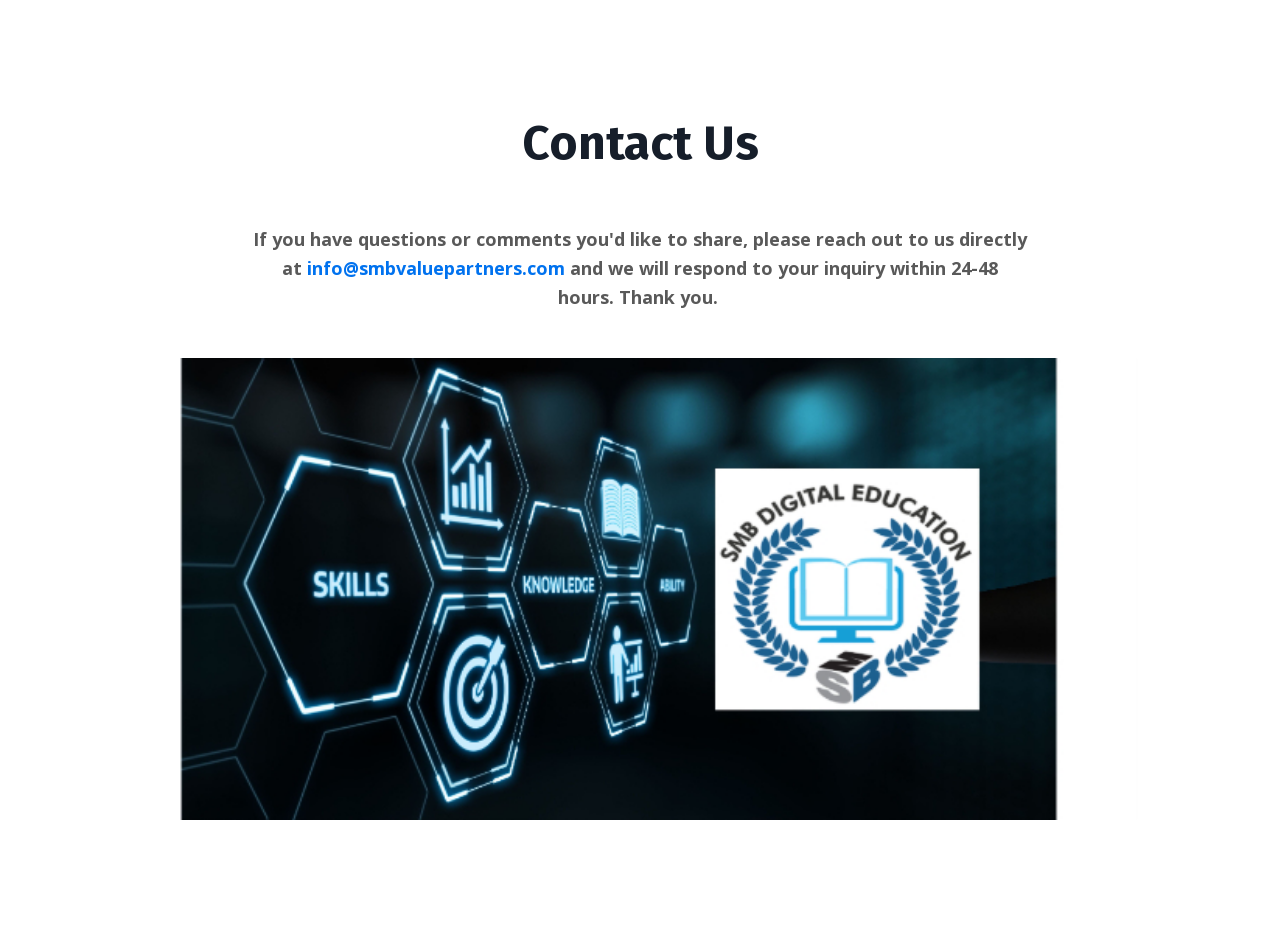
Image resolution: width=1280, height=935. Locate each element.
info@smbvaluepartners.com (436, 268)
